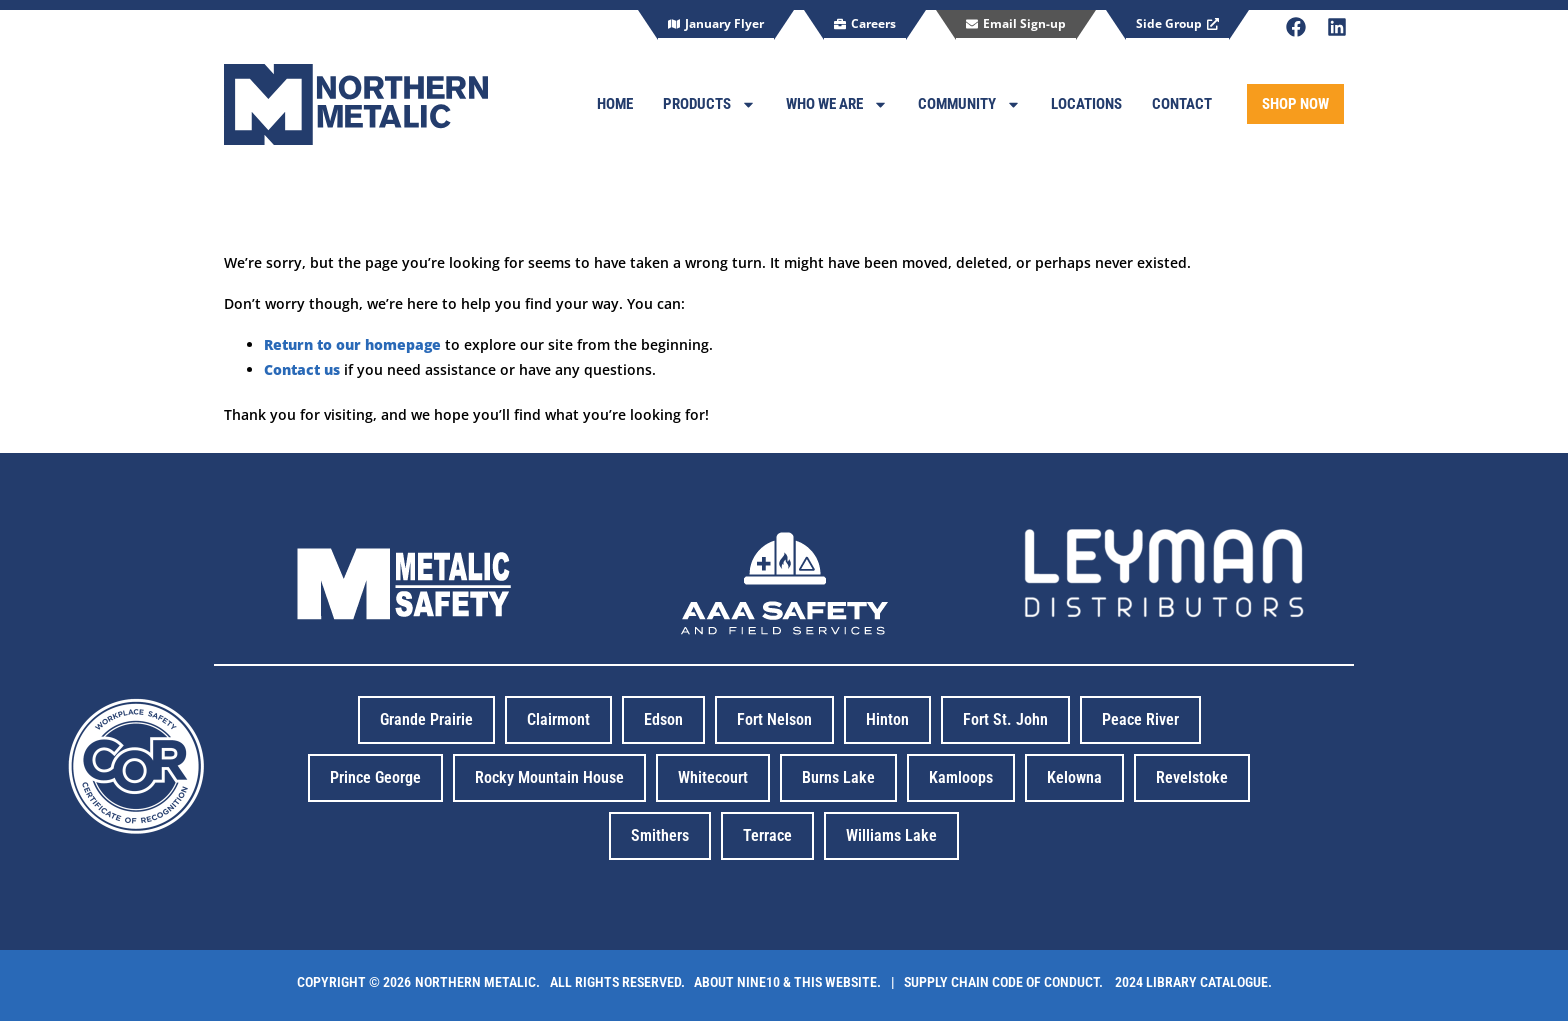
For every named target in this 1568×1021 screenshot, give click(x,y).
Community (969, 104)
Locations (1086, 104)
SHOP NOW (1295, 104)
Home (615, 104)
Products (709, 104)
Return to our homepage (352, 344)
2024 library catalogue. (1190, 982)
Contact (1182, 104)
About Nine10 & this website (785, 982)
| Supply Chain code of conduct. (1000, 982)
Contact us (302, 369)
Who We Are (837, 104)
